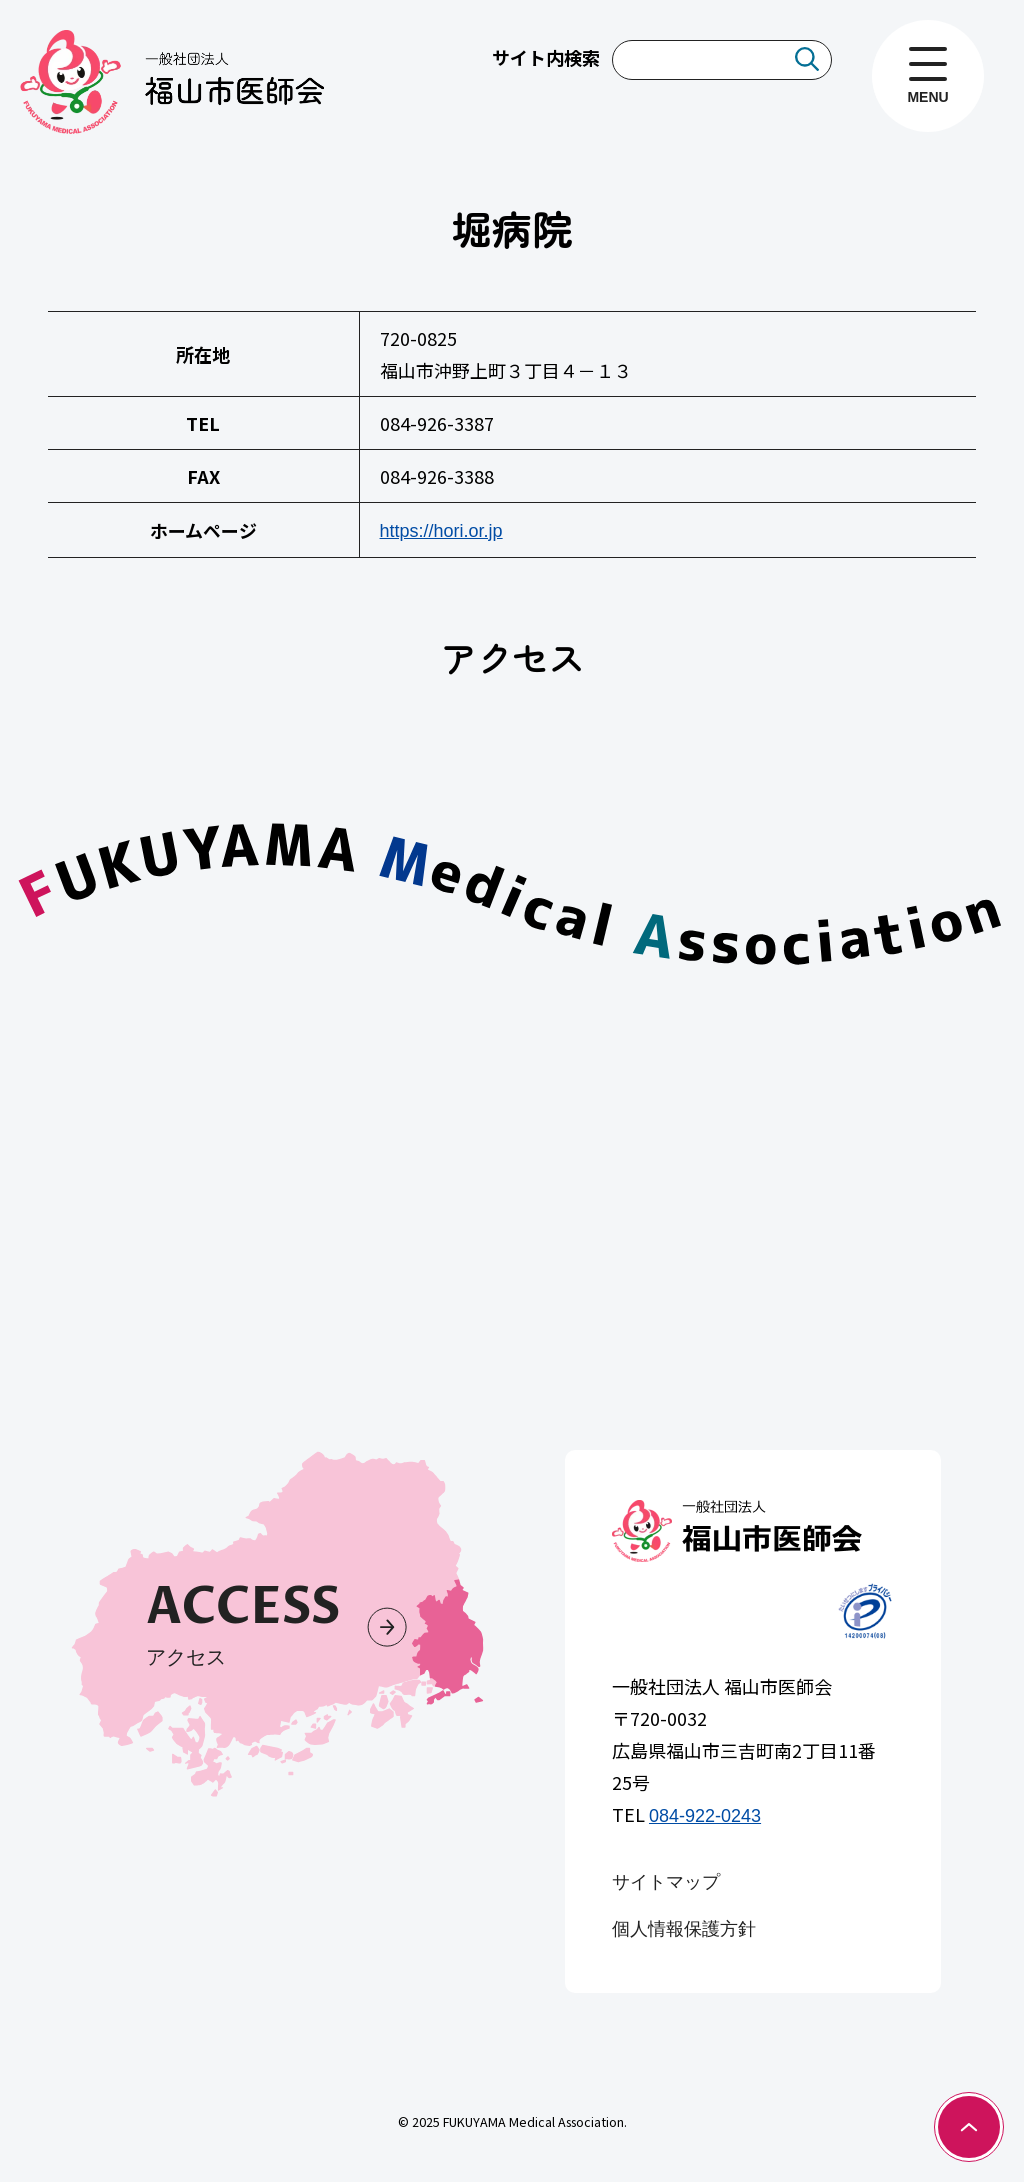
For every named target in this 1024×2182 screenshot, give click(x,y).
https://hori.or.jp (441, 531)
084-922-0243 (705, 1816)
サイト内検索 (546, 57)
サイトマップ (666, 1882)
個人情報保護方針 (684, 1929)
